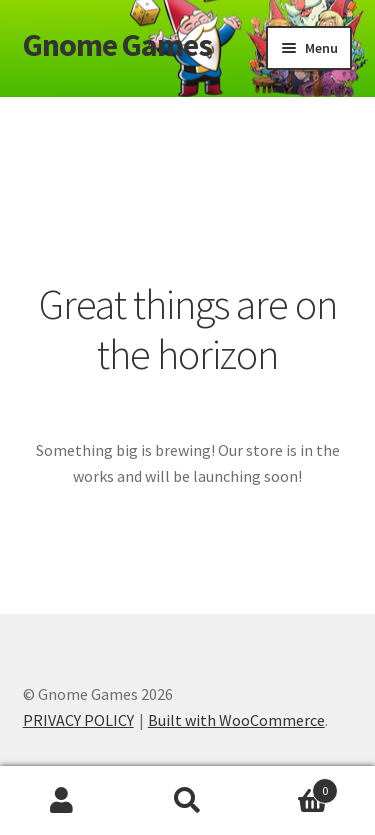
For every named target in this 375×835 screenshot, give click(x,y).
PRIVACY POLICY (78, 720)
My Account (62, 801)
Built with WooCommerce (236, 720)
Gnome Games (117, 45)
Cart (294, 786)
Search (187, 801)
